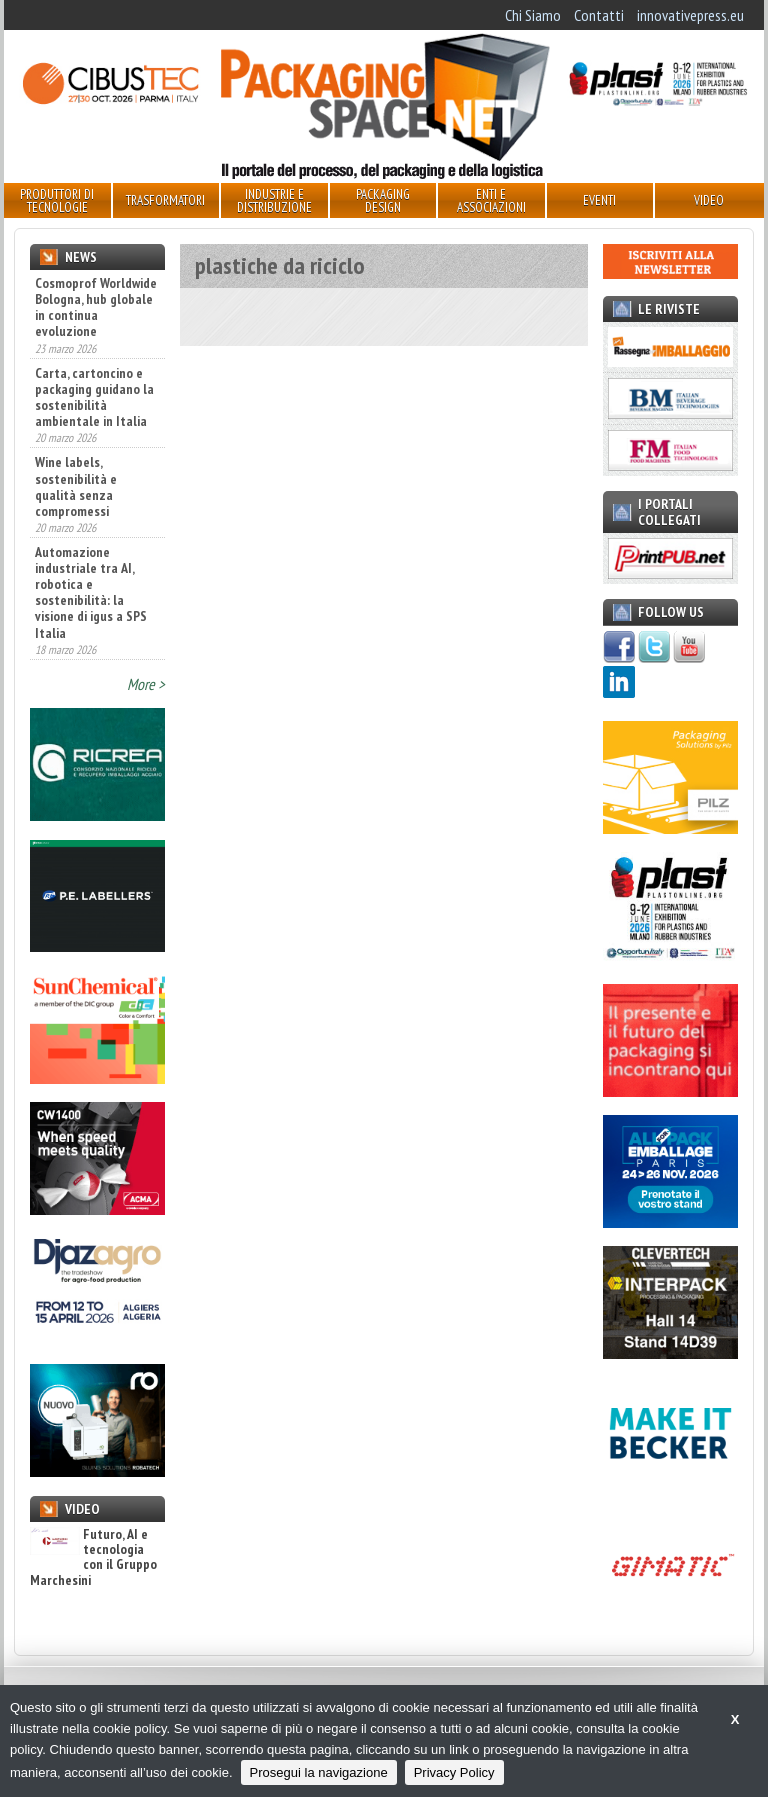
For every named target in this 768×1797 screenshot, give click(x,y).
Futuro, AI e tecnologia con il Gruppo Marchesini (93, 1558)
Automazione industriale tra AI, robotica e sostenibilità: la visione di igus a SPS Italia (91, 592)
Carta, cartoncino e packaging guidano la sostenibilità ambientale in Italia (94, 397)
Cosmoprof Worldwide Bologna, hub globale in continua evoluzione (96, 307)
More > (146, 684)
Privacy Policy (454, 1772)
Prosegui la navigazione (319, 1772)
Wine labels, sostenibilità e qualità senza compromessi (76, 486)
